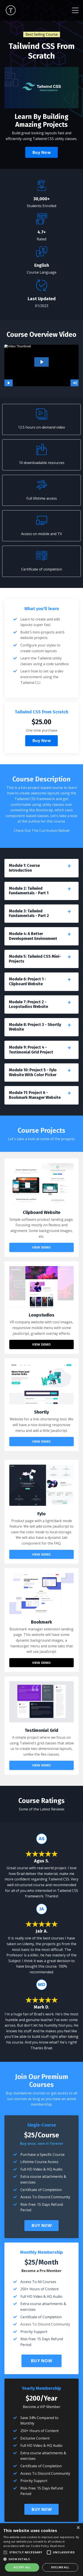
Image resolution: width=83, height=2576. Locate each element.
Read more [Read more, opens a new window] (57, 2546)
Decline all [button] (60, 2567)
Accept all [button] (22, 2567)
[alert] (41, 2549)
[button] (41, 2559)
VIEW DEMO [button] (41, 1247)
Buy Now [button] (41, 152)
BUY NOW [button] (41, 2225)
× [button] (78, 2528)
